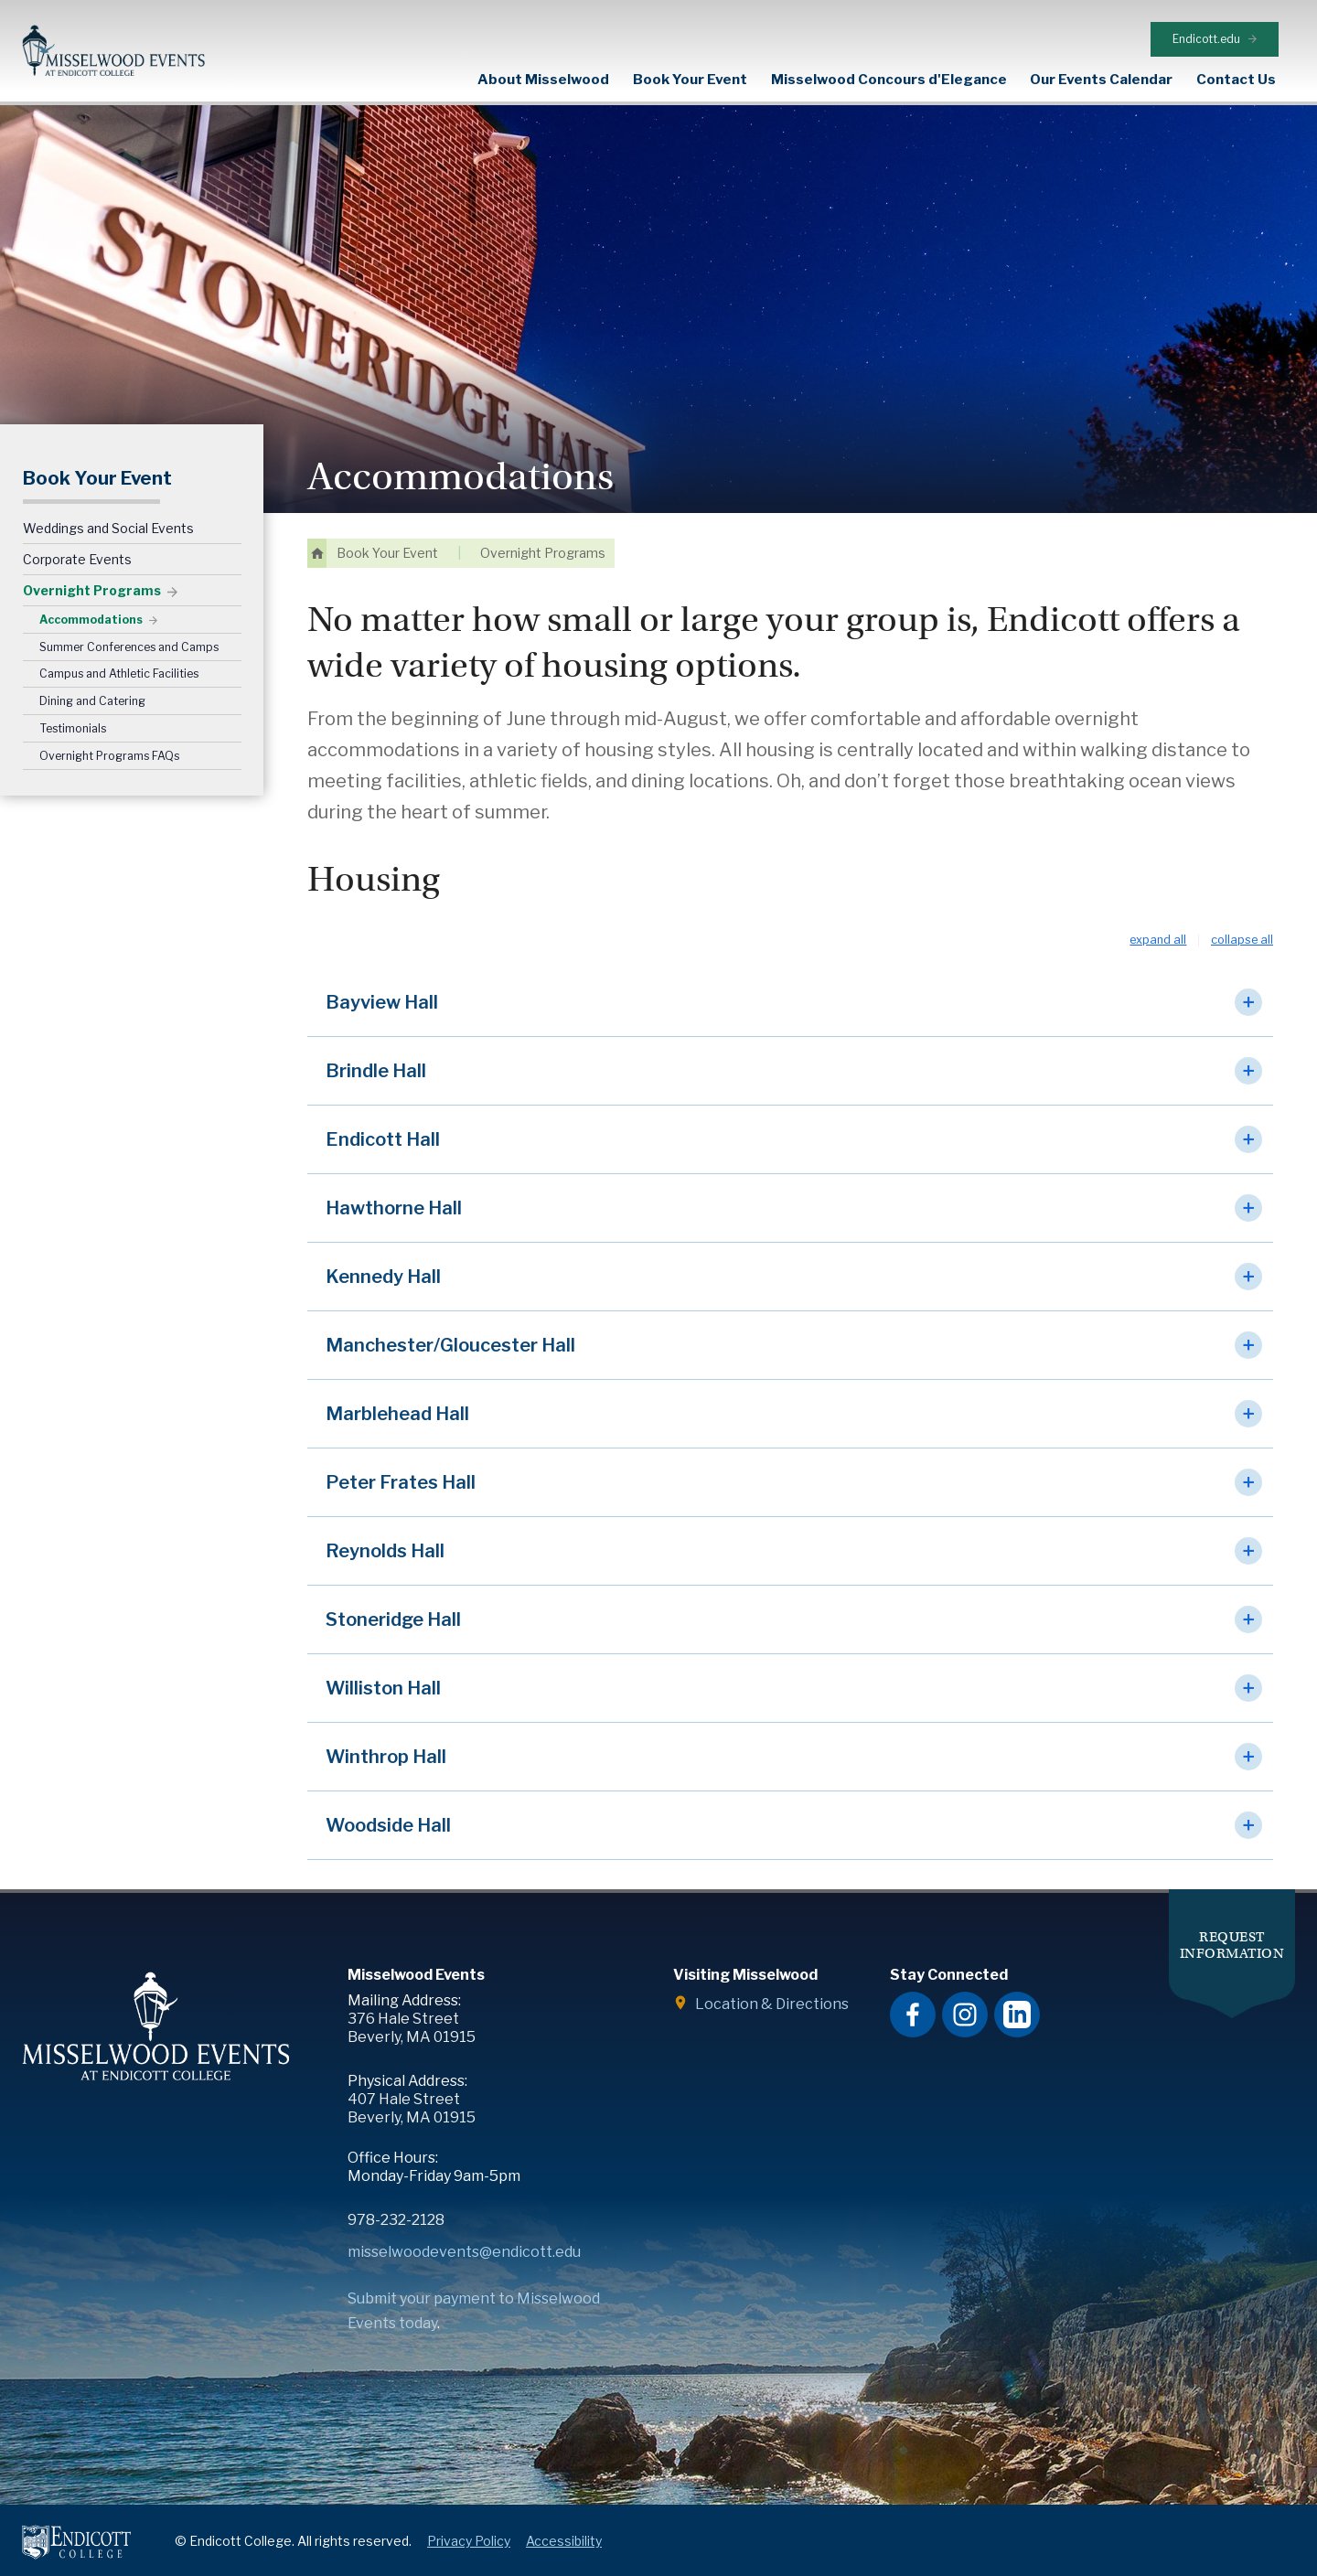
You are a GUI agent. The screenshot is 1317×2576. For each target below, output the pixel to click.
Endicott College (76, 2515)
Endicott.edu (1228, 17)
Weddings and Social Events (108, 501)
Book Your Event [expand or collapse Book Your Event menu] (690, 79)
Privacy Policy (468, 2514)
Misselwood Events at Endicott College (113, 50)
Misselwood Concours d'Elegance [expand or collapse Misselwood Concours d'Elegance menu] (889, 79)
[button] (790, 976)
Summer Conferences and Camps (129, 620)
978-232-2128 (396, 2193)
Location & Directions (772, 1977)
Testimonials (72, 702)
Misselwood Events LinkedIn (1017, 1988)
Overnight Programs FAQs (109, 729)
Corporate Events (77, 532)
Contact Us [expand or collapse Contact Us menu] (1236, 79)
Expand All (1158, 914)
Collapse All (1242, 914)
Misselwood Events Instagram (965, 1988)
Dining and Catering (92, 674)
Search (1303, 79)
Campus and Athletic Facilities (118, 648)
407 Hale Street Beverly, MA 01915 (412, 2082)
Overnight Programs (92, 564)
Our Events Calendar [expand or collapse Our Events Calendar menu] (1101, 79)
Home (317, 527)
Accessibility (564, 2514)
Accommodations (91, 593)
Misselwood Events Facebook (913, 1988)
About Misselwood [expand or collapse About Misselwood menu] (543, 79)
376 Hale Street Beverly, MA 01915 (412, 2001)
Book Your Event (97, 453)
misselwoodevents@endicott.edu (464, 2225)
